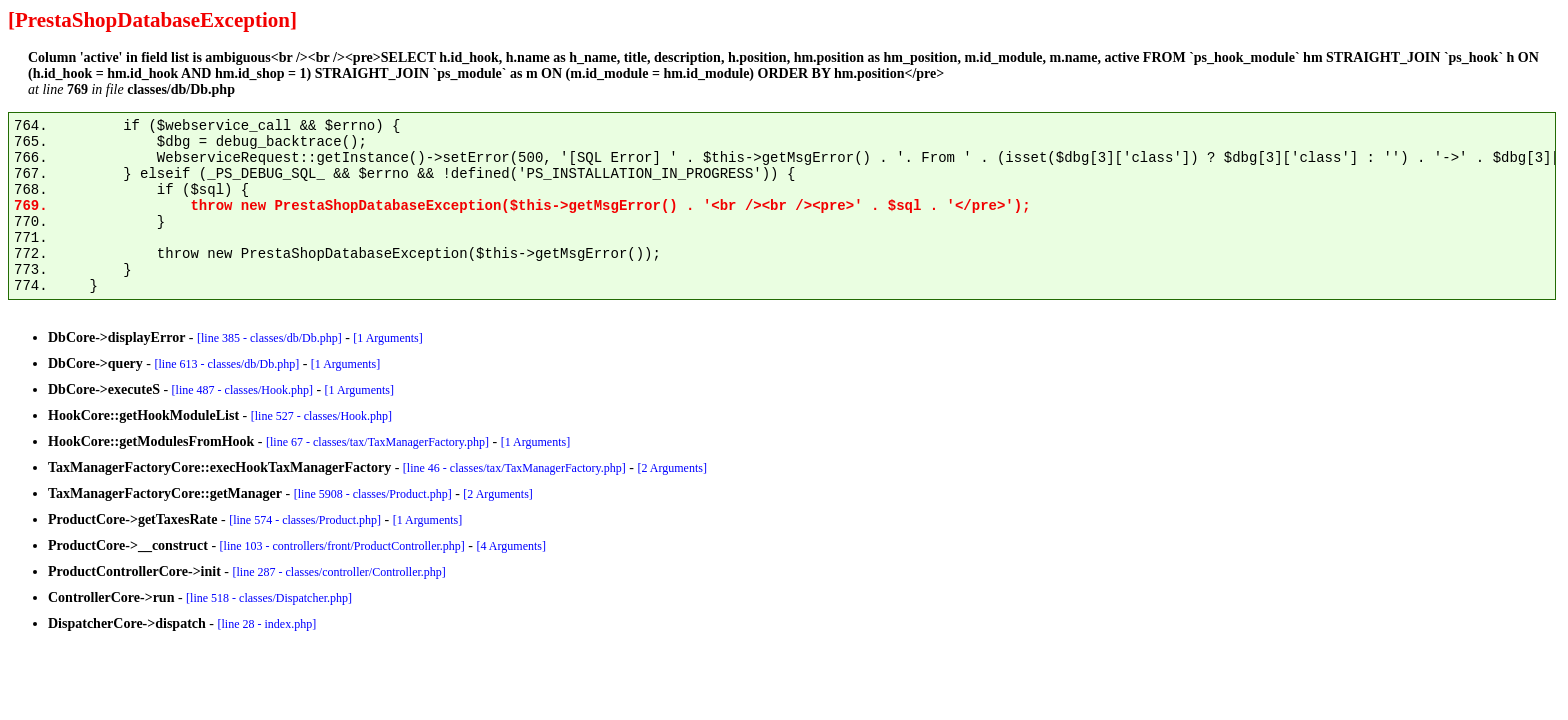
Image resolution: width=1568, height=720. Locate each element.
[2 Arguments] (672, 468)
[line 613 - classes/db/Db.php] (227, 364)
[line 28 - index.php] (267, 624)
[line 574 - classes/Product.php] (305, 520)
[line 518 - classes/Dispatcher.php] (269, 598)
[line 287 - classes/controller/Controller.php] (339, 572)
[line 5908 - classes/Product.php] (373, 494)
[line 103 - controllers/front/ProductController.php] (342, 546)
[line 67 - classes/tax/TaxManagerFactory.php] (377, 442)
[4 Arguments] (511, 546)
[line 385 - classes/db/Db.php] (269, 338)
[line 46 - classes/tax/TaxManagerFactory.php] (514, 468)
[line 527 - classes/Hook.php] (321, 416)
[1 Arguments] (387, 338)
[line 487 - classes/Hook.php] (242, 390)
